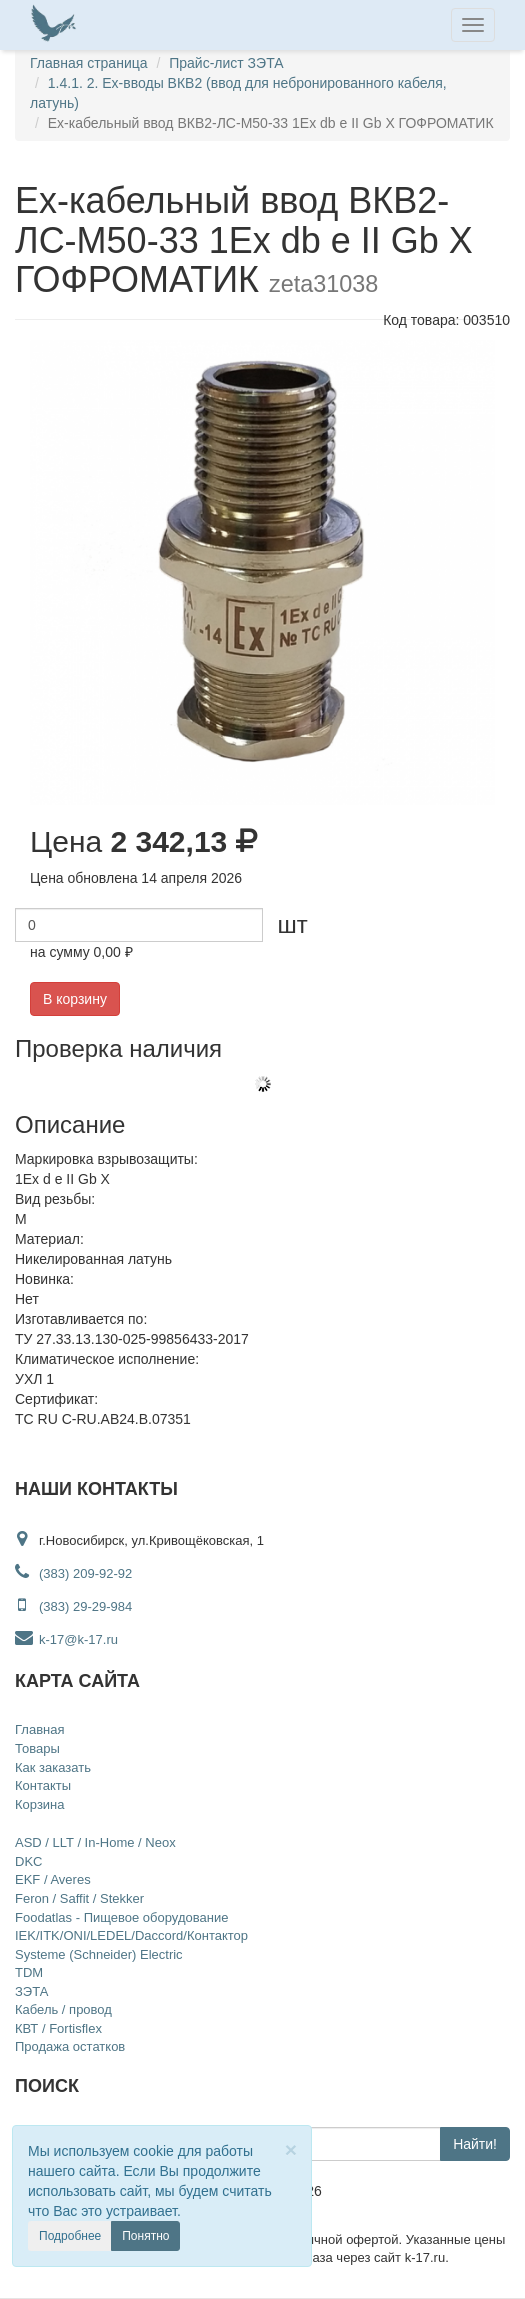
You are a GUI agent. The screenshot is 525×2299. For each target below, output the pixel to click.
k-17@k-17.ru (66, 1639)
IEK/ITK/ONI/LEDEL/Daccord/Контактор (131, 1935)
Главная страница (89, 63)
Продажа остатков (70, 2046)
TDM (29, 1972)
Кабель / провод (63, 2009)
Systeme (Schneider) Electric (99, 1954)
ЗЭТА (31, 1991)
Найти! (475, 2144)
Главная (39, 1729)
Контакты (43, 1785)
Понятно (145, 2236)
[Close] (291, 2149)
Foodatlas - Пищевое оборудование (121, 1917)
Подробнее (70, 2236)
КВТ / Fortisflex (58, 2028)
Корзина (40, 1804)
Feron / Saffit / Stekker (79, 1898)
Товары (37, 1748)
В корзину (75, 999)
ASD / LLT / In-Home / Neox (95, 1842)
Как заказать (53, 1767)
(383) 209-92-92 (85, 1573)
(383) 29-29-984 (85, 1606)
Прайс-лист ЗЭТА (226, 63)
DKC (28, 1861)
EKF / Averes (53, 1879)
